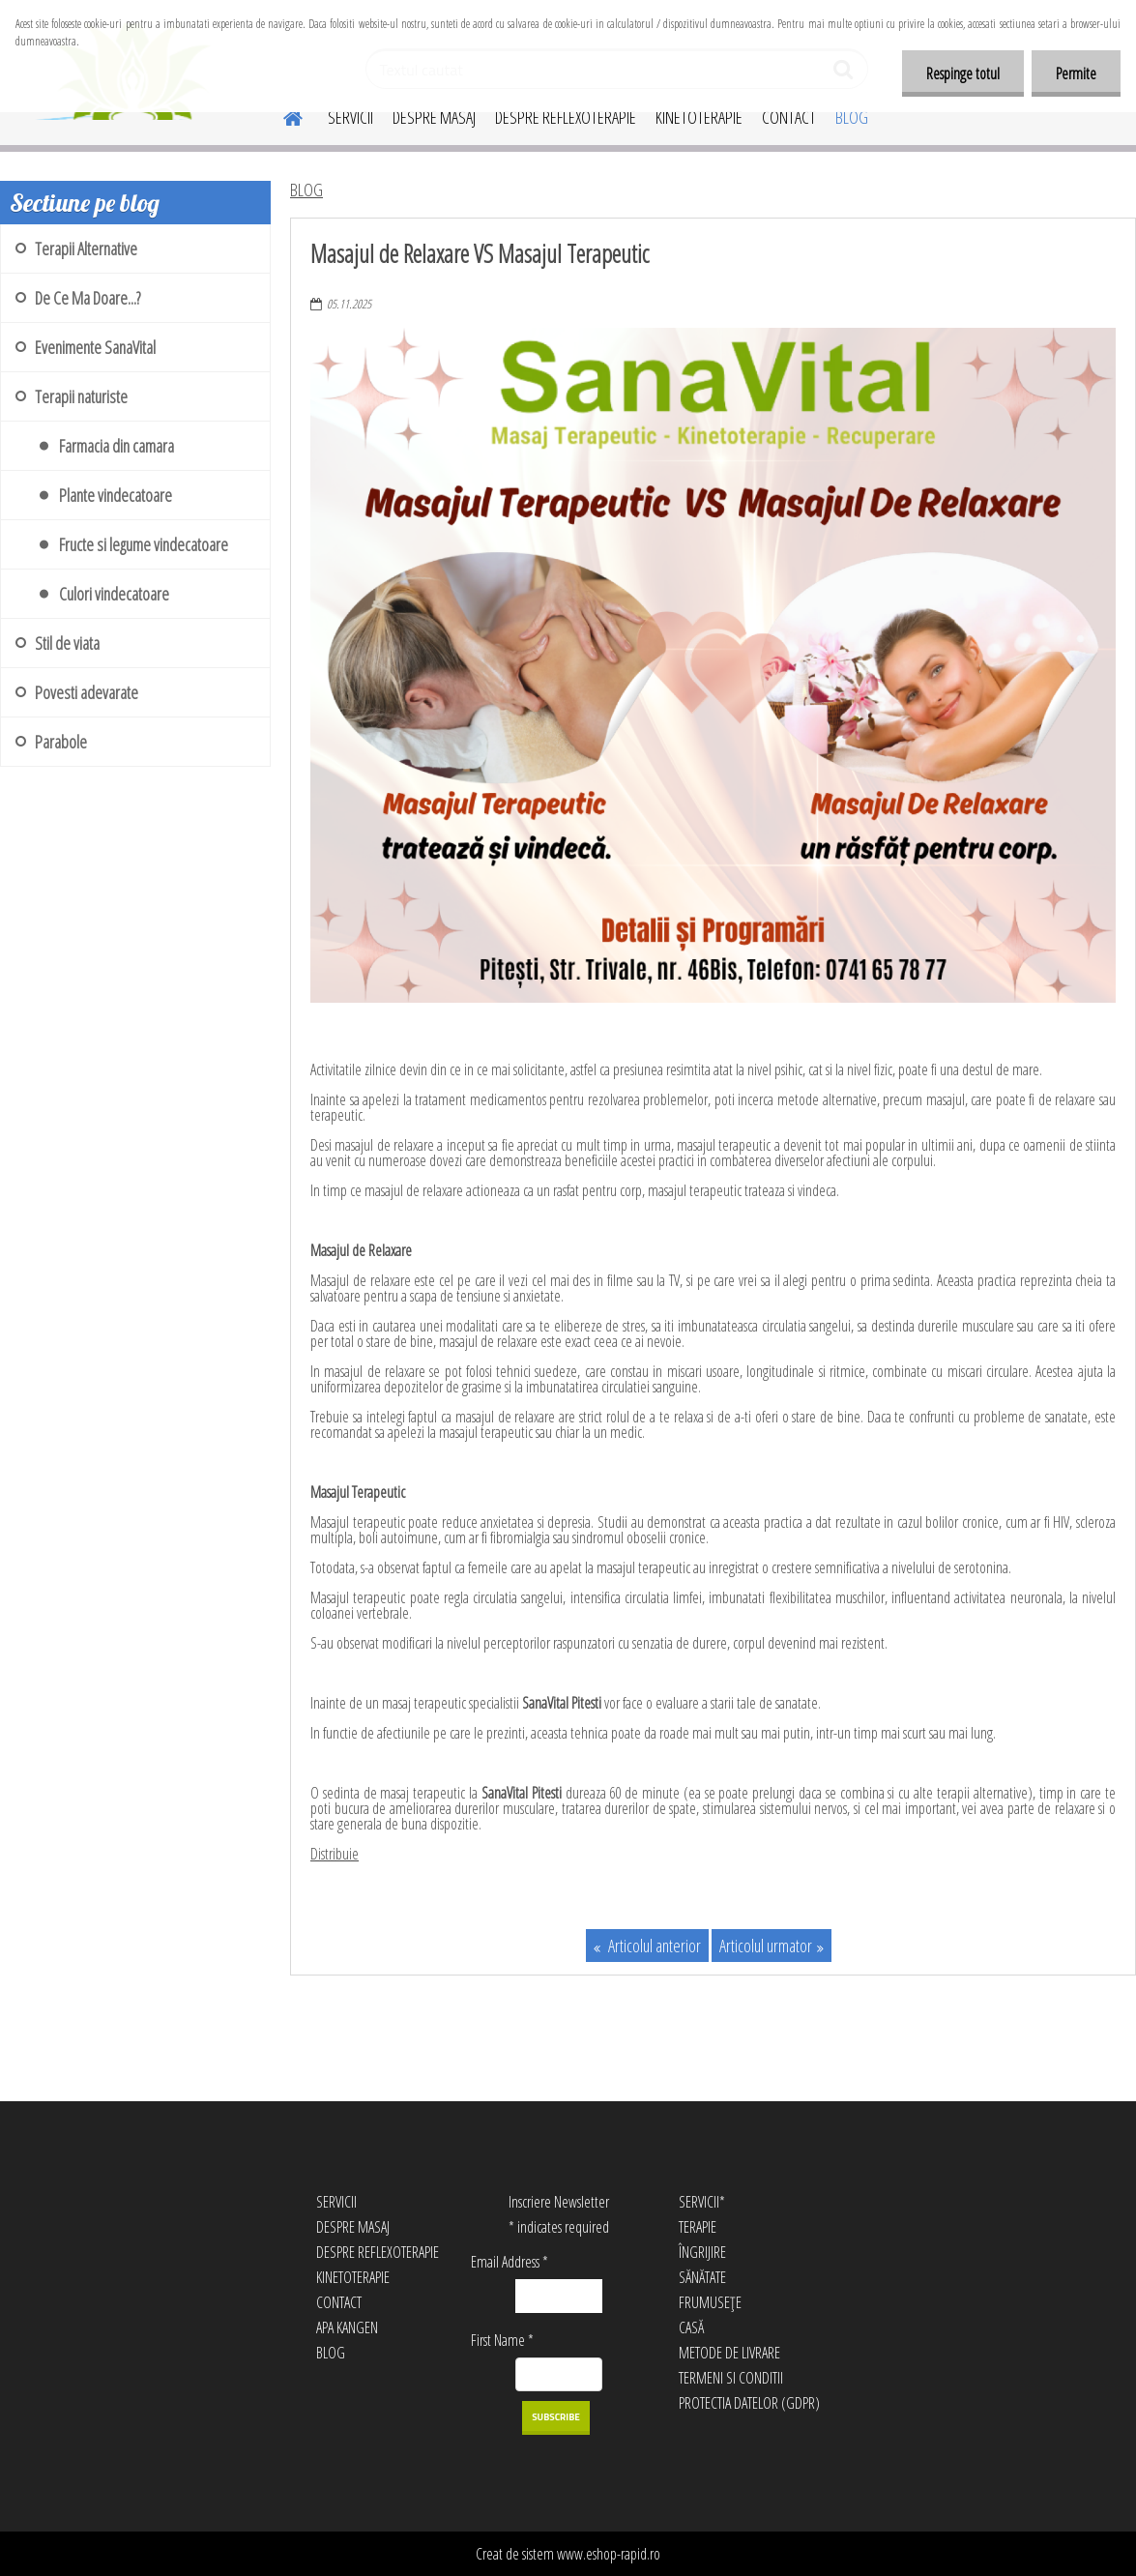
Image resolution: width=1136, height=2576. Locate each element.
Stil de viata (67, 643)
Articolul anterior (653, 1945)
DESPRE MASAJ (434, 117)
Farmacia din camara (116, 445)
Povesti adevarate (86, 692)
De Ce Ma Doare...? (87, 297)
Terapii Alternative (86, 248)
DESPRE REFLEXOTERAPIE (565, 117)
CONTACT (789, 117)
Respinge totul (963, 73)
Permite (1076, 73)
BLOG (851, 117)
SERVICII (350, 117)
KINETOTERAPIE (699, 117)
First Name (502, 2340)
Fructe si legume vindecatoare (143, 544)
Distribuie (334, 1853)
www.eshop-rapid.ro (608, 2553)
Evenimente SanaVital (95, 347)
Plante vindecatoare (115, 495)
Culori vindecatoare (114, 593)
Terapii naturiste (81, 396)
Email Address (509, 2261)
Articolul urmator (765, 1945)
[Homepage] (281, 115)
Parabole (61, 741)
